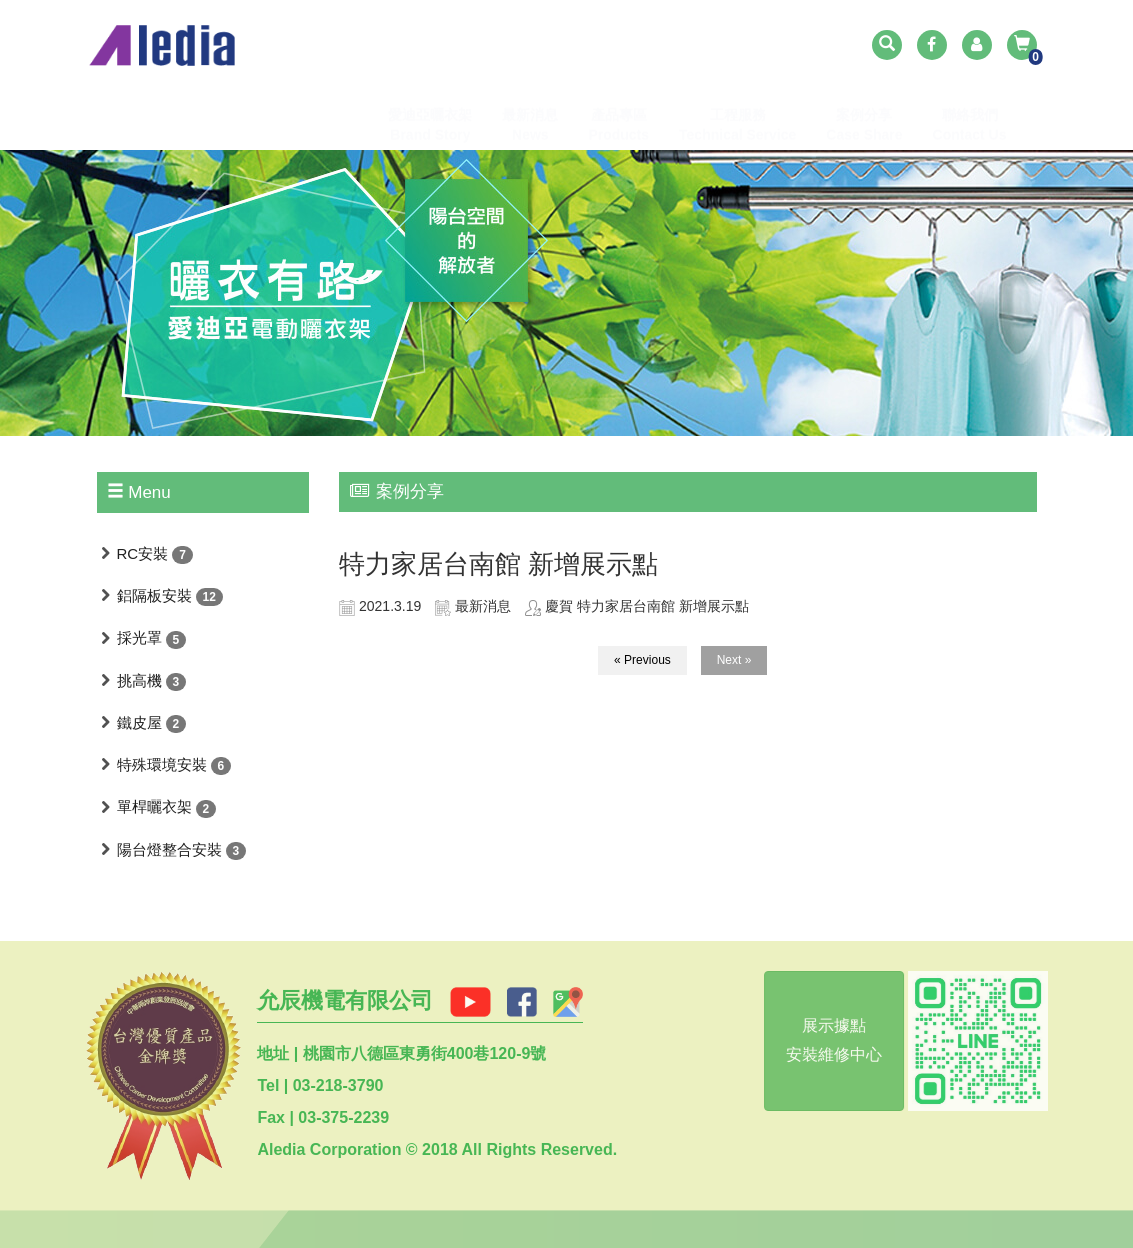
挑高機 (139, 680)
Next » (734, 660)
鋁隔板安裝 (154, 595)
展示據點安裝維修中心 (828, 1040)
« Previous (642, 660)
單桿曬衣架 (154, 806)
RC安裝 (143, 553)
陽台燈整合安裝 (169, 849)
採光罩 (139, 637)
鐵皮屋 (139, 722)
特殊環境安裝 (162, 764)
